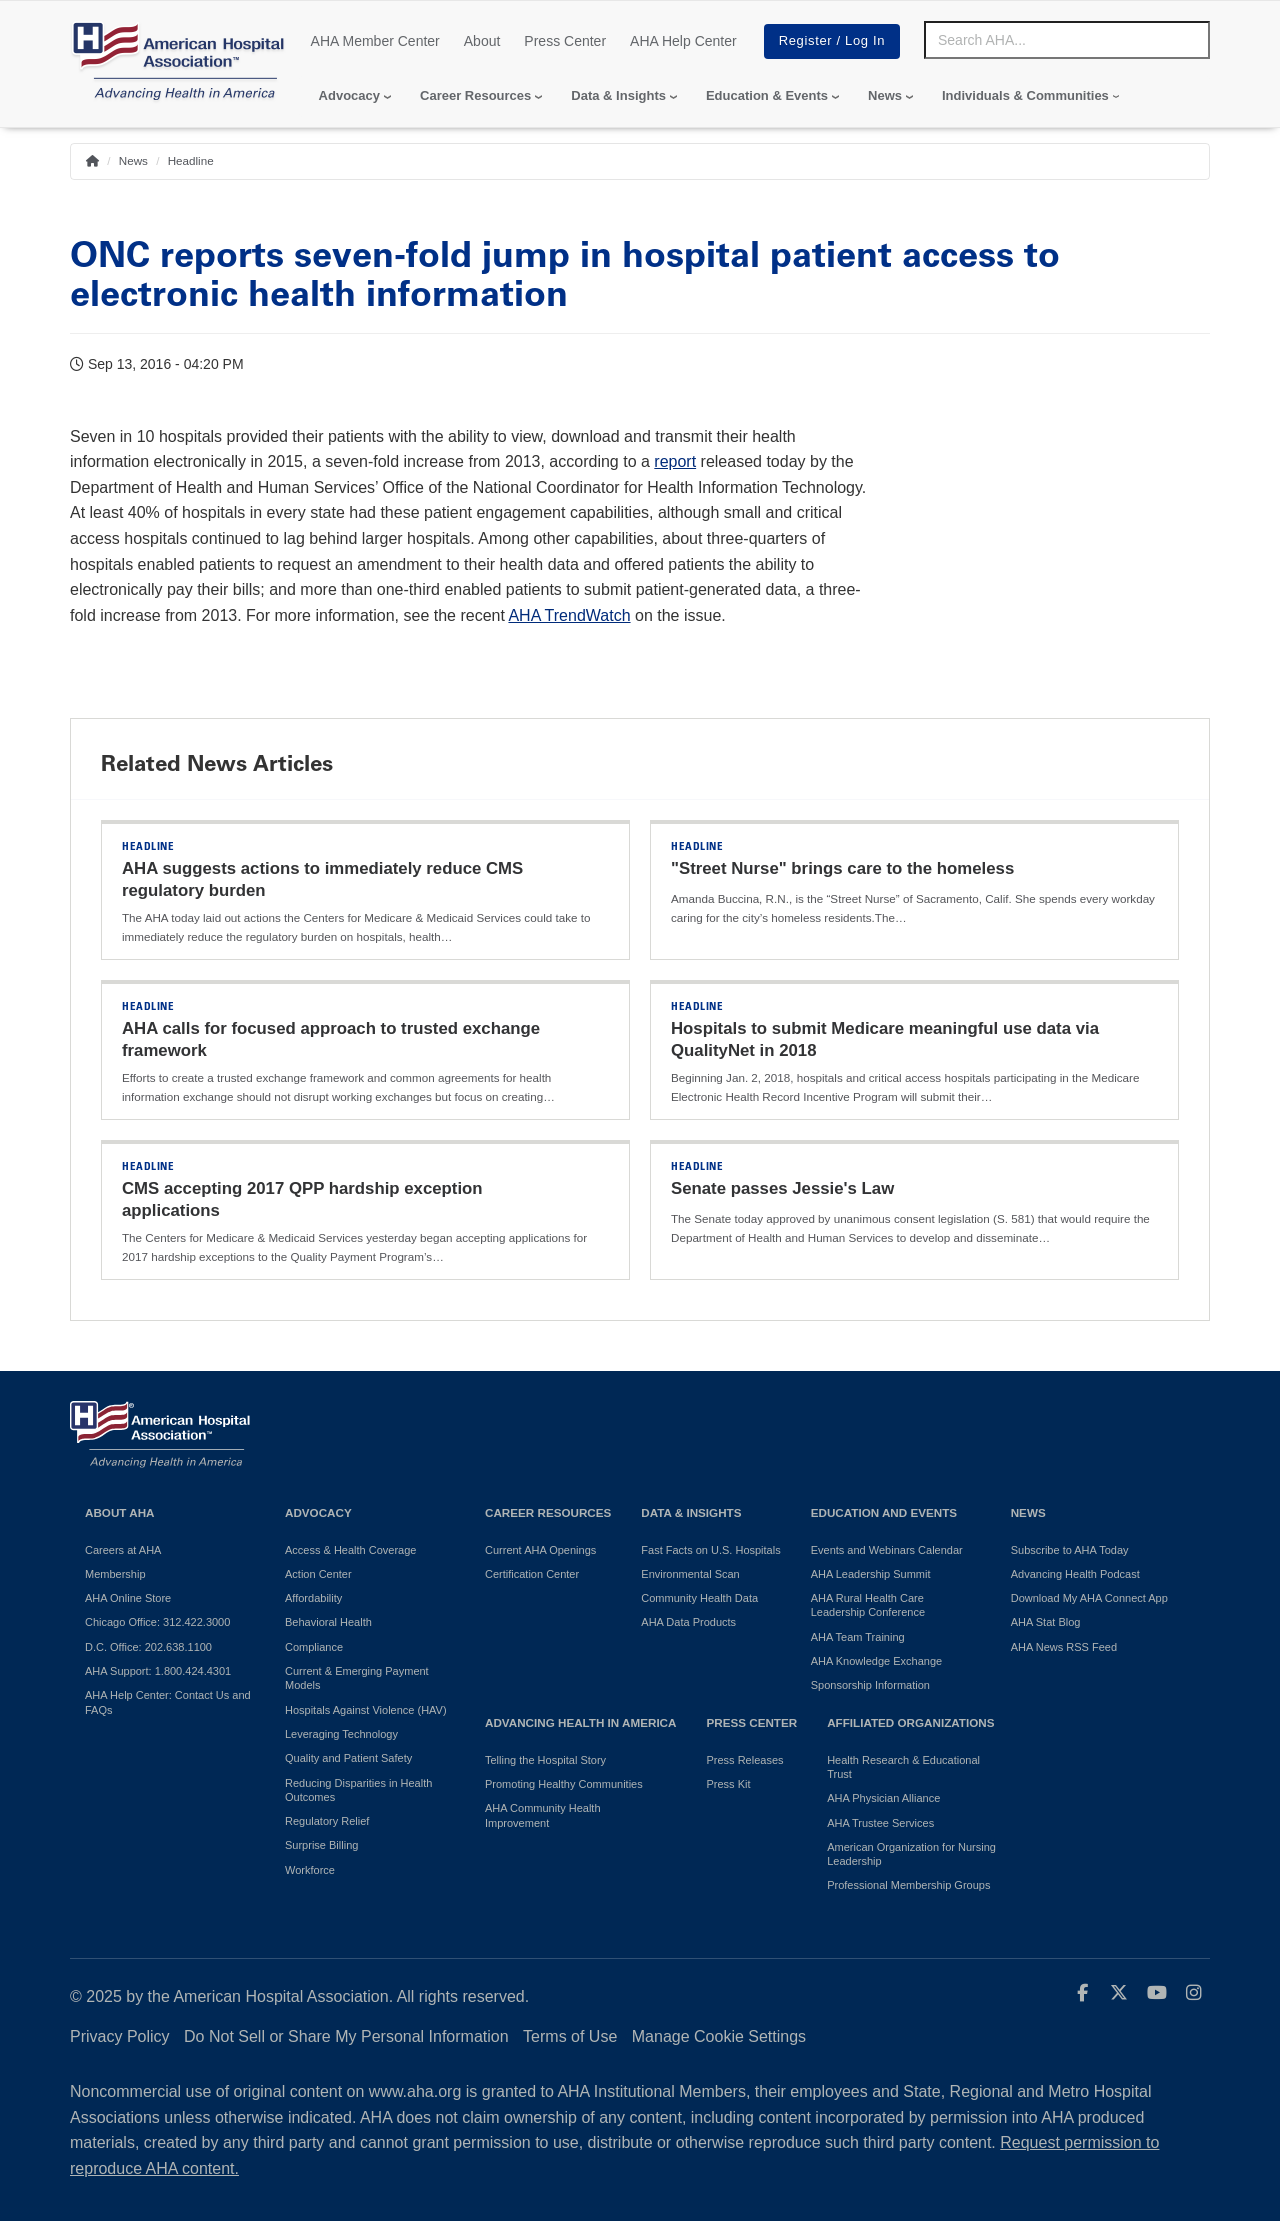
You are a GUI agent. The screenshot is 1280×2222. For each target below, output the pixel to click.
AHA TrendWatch (569, 615)
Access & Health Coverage (350, 1550)
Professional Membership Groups (908, 1885)
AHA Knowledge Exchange (876, 1661)
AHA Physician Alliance (883, 1798)
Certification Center (532, 1574)
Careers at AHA (123, 1550)
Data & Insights (618, 95)
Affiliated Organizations (910, 1722)
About (482, 41)
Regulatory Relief (327, 1821)
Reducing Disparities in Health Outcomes (358, 1790)
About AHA (120, 1512)
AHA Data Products (688, 1622)
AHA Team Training (858, 1637)
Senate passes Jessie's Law (782, 1188)
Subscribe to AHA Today (1070, 1550)
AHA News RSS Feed (1064, 1647)
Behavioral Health (328, 1622)
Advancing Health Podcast (1075, 1574)
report (675, 461)
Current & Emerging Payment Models (357, 1678)
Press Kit (728, 1784)
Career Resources (475, 95)
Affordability (313, 1598)
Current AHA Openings (540, 1550)
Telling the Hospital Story (545, 1760)
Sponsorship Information (870, 1685)
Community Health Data (699, 1598)
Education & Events (767, 95)
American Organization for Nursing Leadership (911, 1854)
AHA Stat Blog (1046, 1622)
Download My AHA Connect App (1089, 1598)
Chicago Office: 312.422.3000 (157, 1622)
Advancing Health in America (580, 1722)
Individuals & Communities (1025, 95)
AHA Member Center (375, 41)
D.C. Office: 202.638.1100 (148, 1647)
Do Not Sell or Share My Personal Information (346, 2036)
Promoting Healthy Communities (564, 1784)
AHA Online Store (128, 1598)
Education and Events (884, 1512)
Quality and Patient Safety (348, 1758)
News (885, 95)
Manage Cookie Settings (719, 2036)
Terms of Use (570, 2036)
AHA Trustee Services (880, 1823)
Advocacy (349, 95)
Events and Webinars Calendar (887, 1550)
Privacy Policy (120, 2036)
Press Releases (744, 1760)
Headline (191, 160)
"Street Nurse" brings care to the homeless (842, 868)
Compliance (314, 1647)
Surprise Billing (321, 1845)
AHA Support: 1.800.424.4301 (158, 1671)
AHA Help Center (683, 41)
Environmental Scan (690, 1574)
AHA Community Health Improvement (543, 1815)
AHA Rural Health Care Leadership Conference (868, 1605)
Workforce (310, 1870)
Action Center (318, 1574)
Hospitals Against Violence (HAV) (366, 1710)
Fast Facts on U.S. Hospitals (710, 1550)
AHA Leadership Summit (871, 1574)
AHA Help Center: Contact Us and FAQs (168, 1702)
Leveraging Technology (341, 1734)
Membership (115, 1574)
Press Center (565, 41)
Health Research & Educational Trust (903, 1767)
